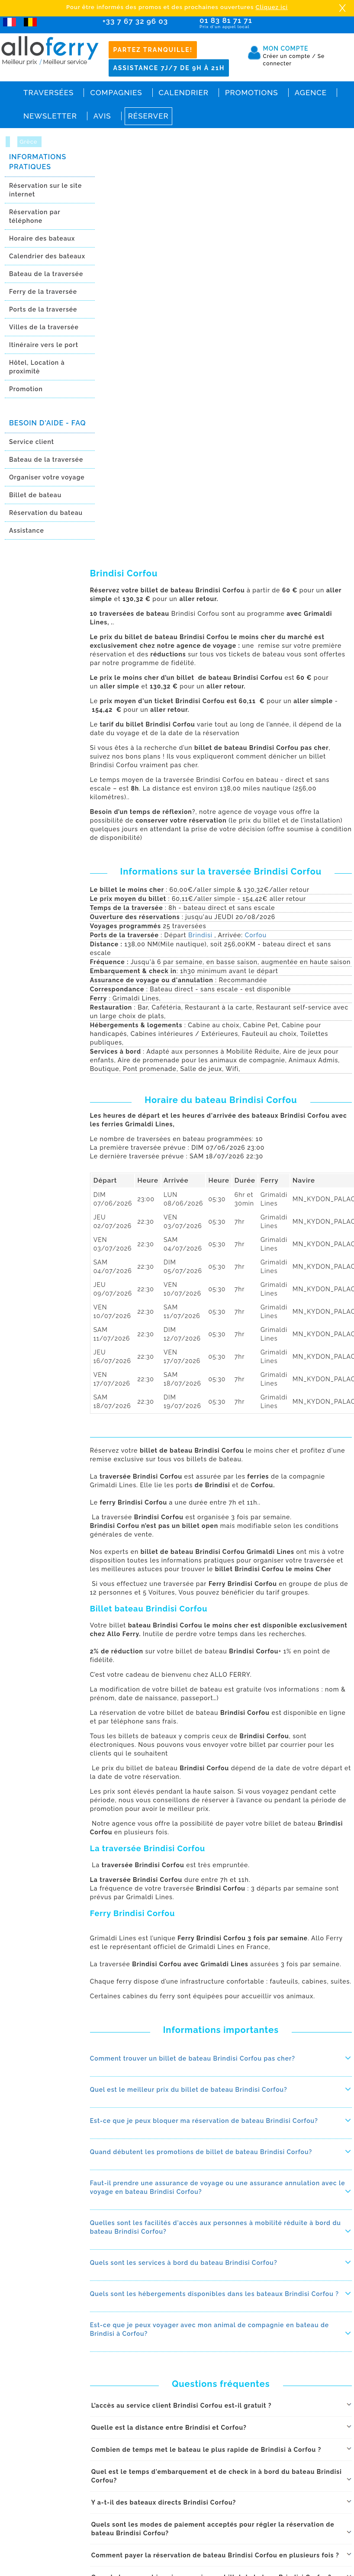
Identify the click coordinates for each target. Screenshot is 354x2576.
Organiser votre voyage (47, 477)
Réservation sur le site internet (45, 190)
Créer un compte (289, 56)
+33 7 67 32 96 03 (135, 21)
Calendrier (184, 92)
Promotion (26, 389)
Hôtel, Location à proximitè (37, 367)
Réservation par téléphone (34, 216)
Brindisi (201, 935)
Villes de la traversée (44, 327)
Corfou (256, 935)
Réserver (148, 116)
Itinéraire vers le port (43, 344)
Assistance (26, 530)
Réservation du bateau (46, 512)
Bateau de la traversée (46, 273)
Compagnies (116, 92)
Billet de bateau (35, 495)
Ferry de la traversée (43, 291)
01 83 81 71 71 (241, 23)
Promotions (251, 92)
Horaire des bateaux (42, 238)
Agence (311, 92)
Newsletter (50, 116)
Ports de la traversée (43, 309)
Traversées (48, 92)
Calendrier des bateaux (47, 256)
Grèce (29, 141)
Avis (102, 116)
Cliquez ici (272, 7)
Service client (31, 441)
